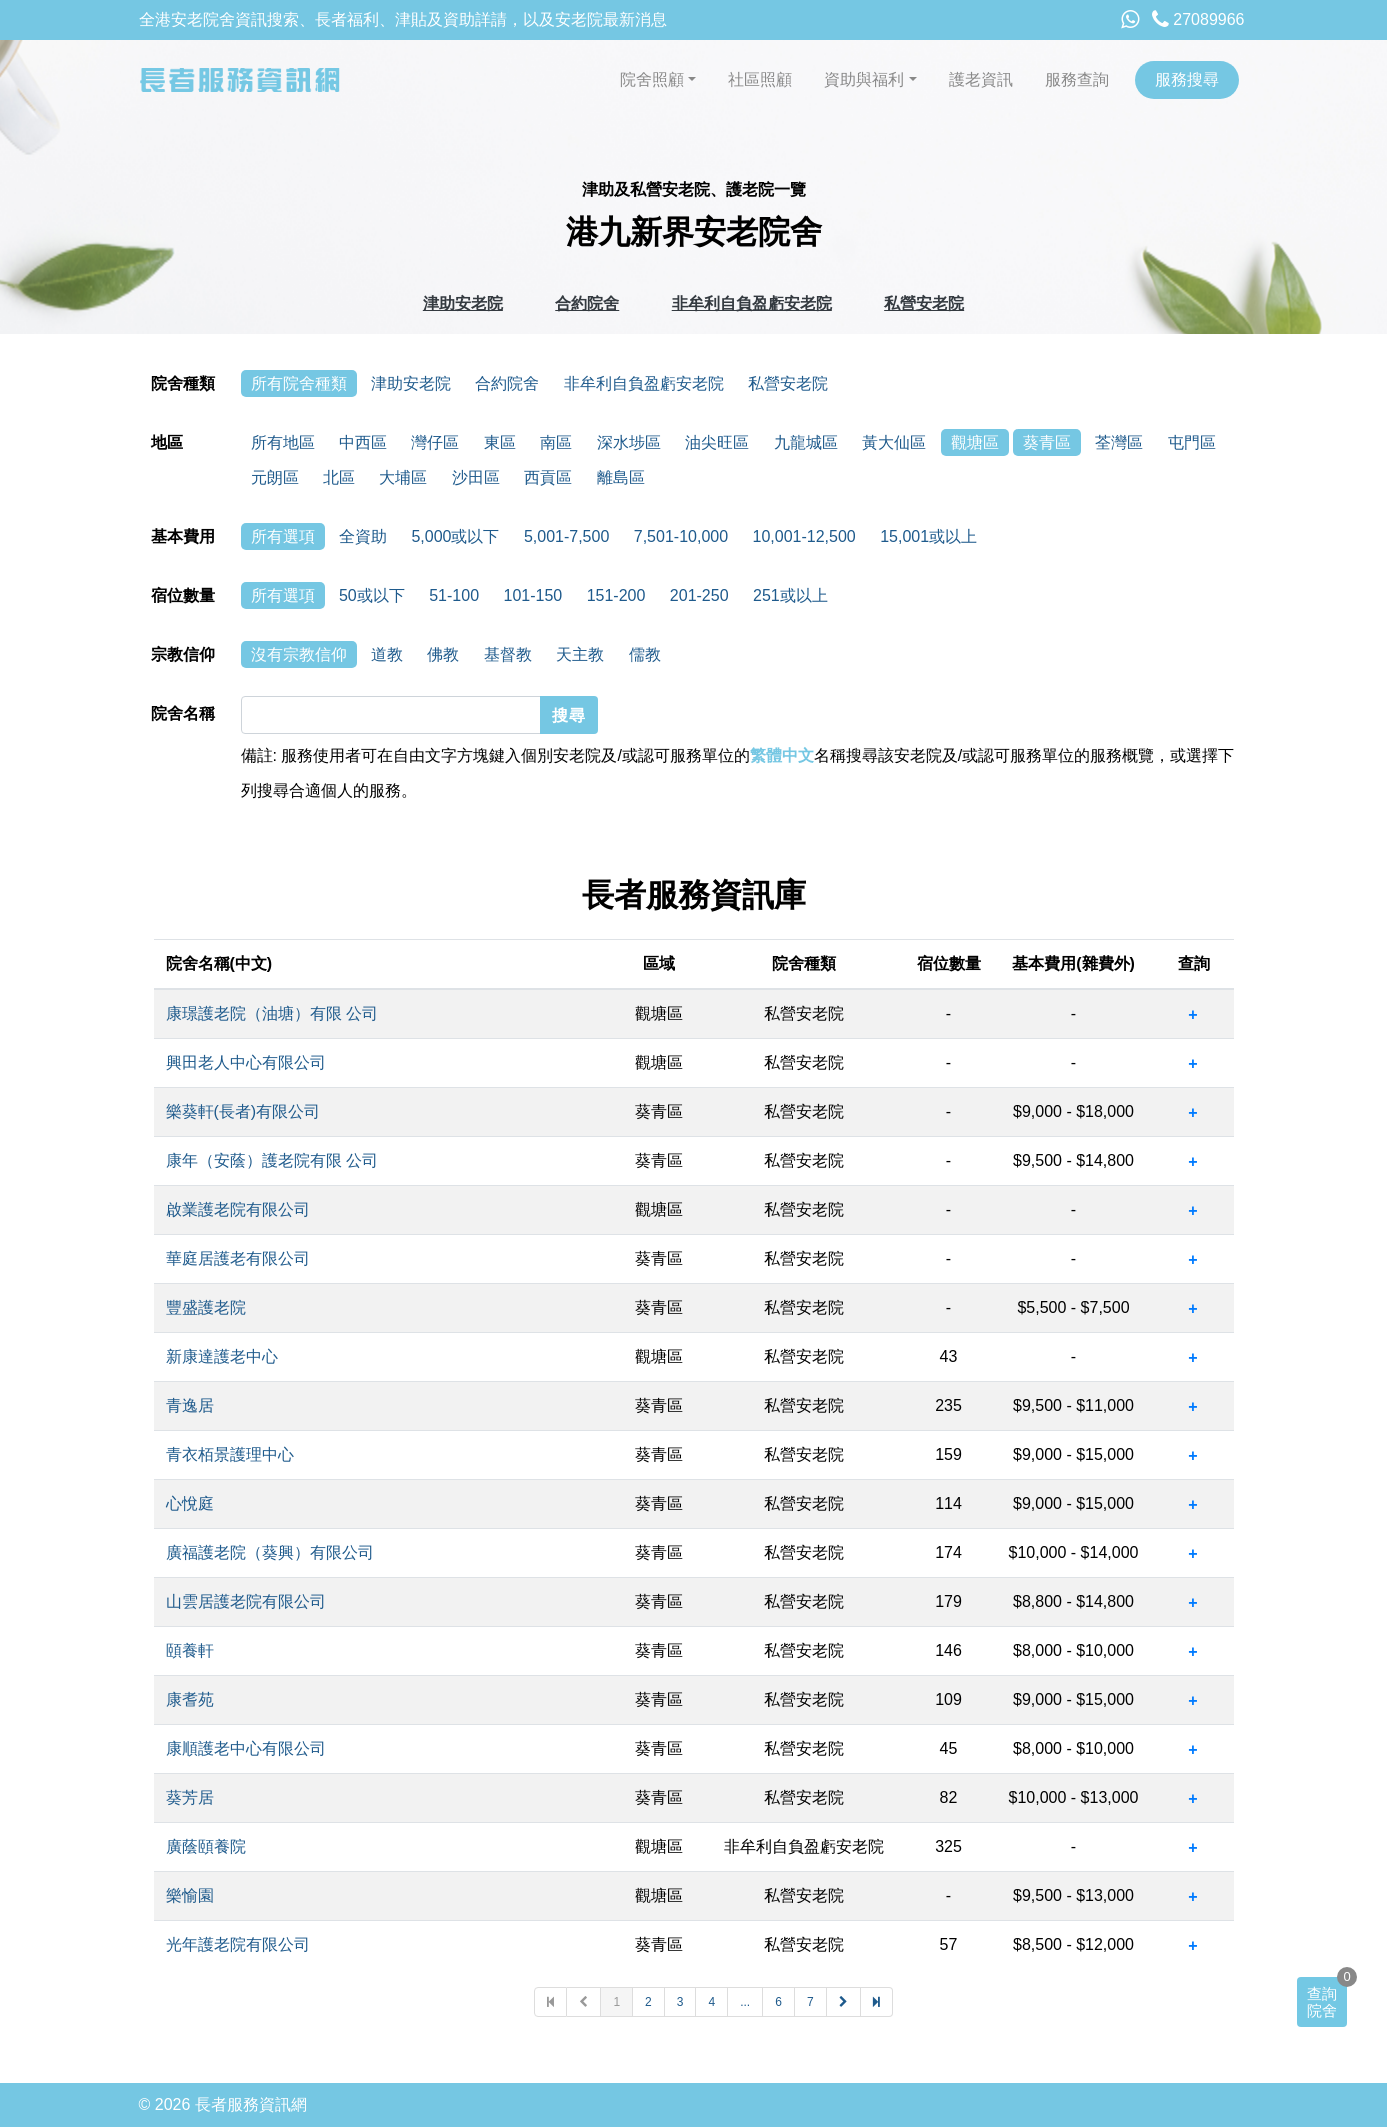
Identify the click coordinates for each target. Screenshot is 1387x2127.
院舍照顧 (652, 79)
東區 (500, 442)
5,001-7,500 (566, 536)
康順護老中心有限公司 (246, 1748)
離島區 (621, 477)
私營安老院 (924, 303)
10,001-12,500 (804, 536)
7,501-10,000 (681, 536)
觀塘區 (975, 442)
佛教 (443, 654)
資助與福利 (864, 79)
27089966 (1198, 19)
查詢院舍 (1322, 2002)
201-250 (699, 595)
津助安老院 (463, 303)
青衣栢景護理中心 (230, 1454)
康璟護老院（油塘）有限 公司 (272, 1013)
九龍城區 (806, 442)
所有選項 (283, 536)
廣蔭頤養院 (206, 1846)
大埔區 (403, 477)
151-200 (616, 595)
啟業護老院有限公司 (238, 1209)
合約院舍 (587, 303)
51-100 (454, 595)
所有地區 (283, 442)
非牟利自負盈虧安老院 (752, 303)
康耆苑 (190, 1699)
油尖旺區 (717, 442)
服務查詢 (1077, 79)
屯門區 (1192, 442)
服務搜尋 (1187, 79)
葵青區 (1047, 442)
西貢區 (548, 477)
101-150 (532, 595)
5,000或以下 (455, 536)
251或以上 (790, 595)
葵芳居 (190, 1797)
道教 (387, 654)
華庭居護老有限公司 (238, 1258)
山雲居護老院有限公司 (246, 1601)
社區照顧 (760, 79)
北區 (339, 477)
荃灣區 (1119, 442)
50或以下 (372, 595)
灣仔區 (435, 442)
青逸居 (190, 1405)
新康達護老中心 (222, 1356)
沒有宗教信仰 (299, 654)
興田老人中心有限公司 (246, 1062)
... (745, 2002)
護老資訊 (981, 79)
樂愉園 (190, 1895)
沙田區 (476, 477)
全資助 (363, 536)
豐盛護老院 (206, 1307)
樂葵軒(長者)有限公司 (243, 1111)
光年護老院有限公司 (238, 1944)
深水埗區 (629, 442)
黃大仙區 (894, 442)
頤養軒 (190, 1650)
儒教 (645, 654)
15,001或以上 (928, 536)
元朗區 (275, 477)
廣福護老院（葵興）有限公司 (270, 1552)
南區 (556, 442)
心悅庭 (190, 1503)
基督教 (508, 654)
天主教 (580, 654)
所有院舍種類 (299, 383)
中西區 (363, 442)
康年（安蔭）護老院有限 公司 (272, 1160)
